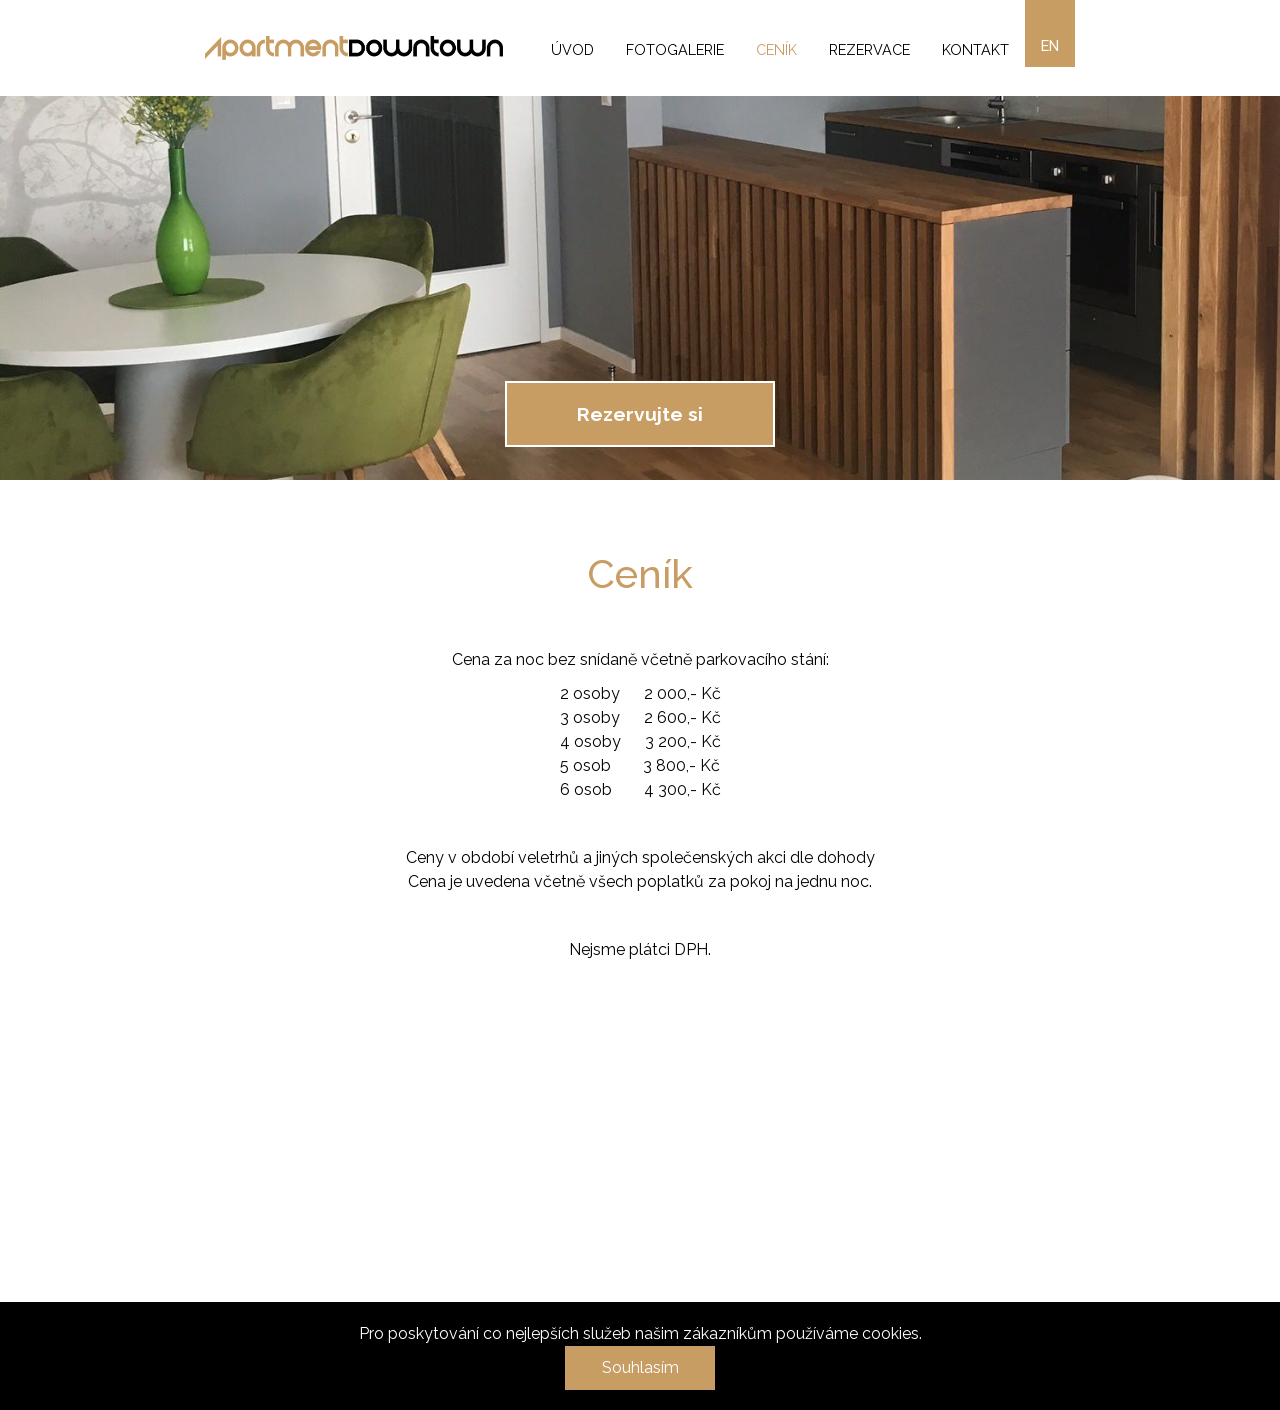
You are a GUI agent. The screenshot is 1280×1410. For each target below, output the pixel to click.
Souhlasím (640, 1367)
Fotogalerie (675, 49)
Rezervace (869, 49)
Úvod (572, 49)
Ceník (776, 49)
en (1050, 45)
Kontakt (975, 49)
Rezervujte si (640, 414)
